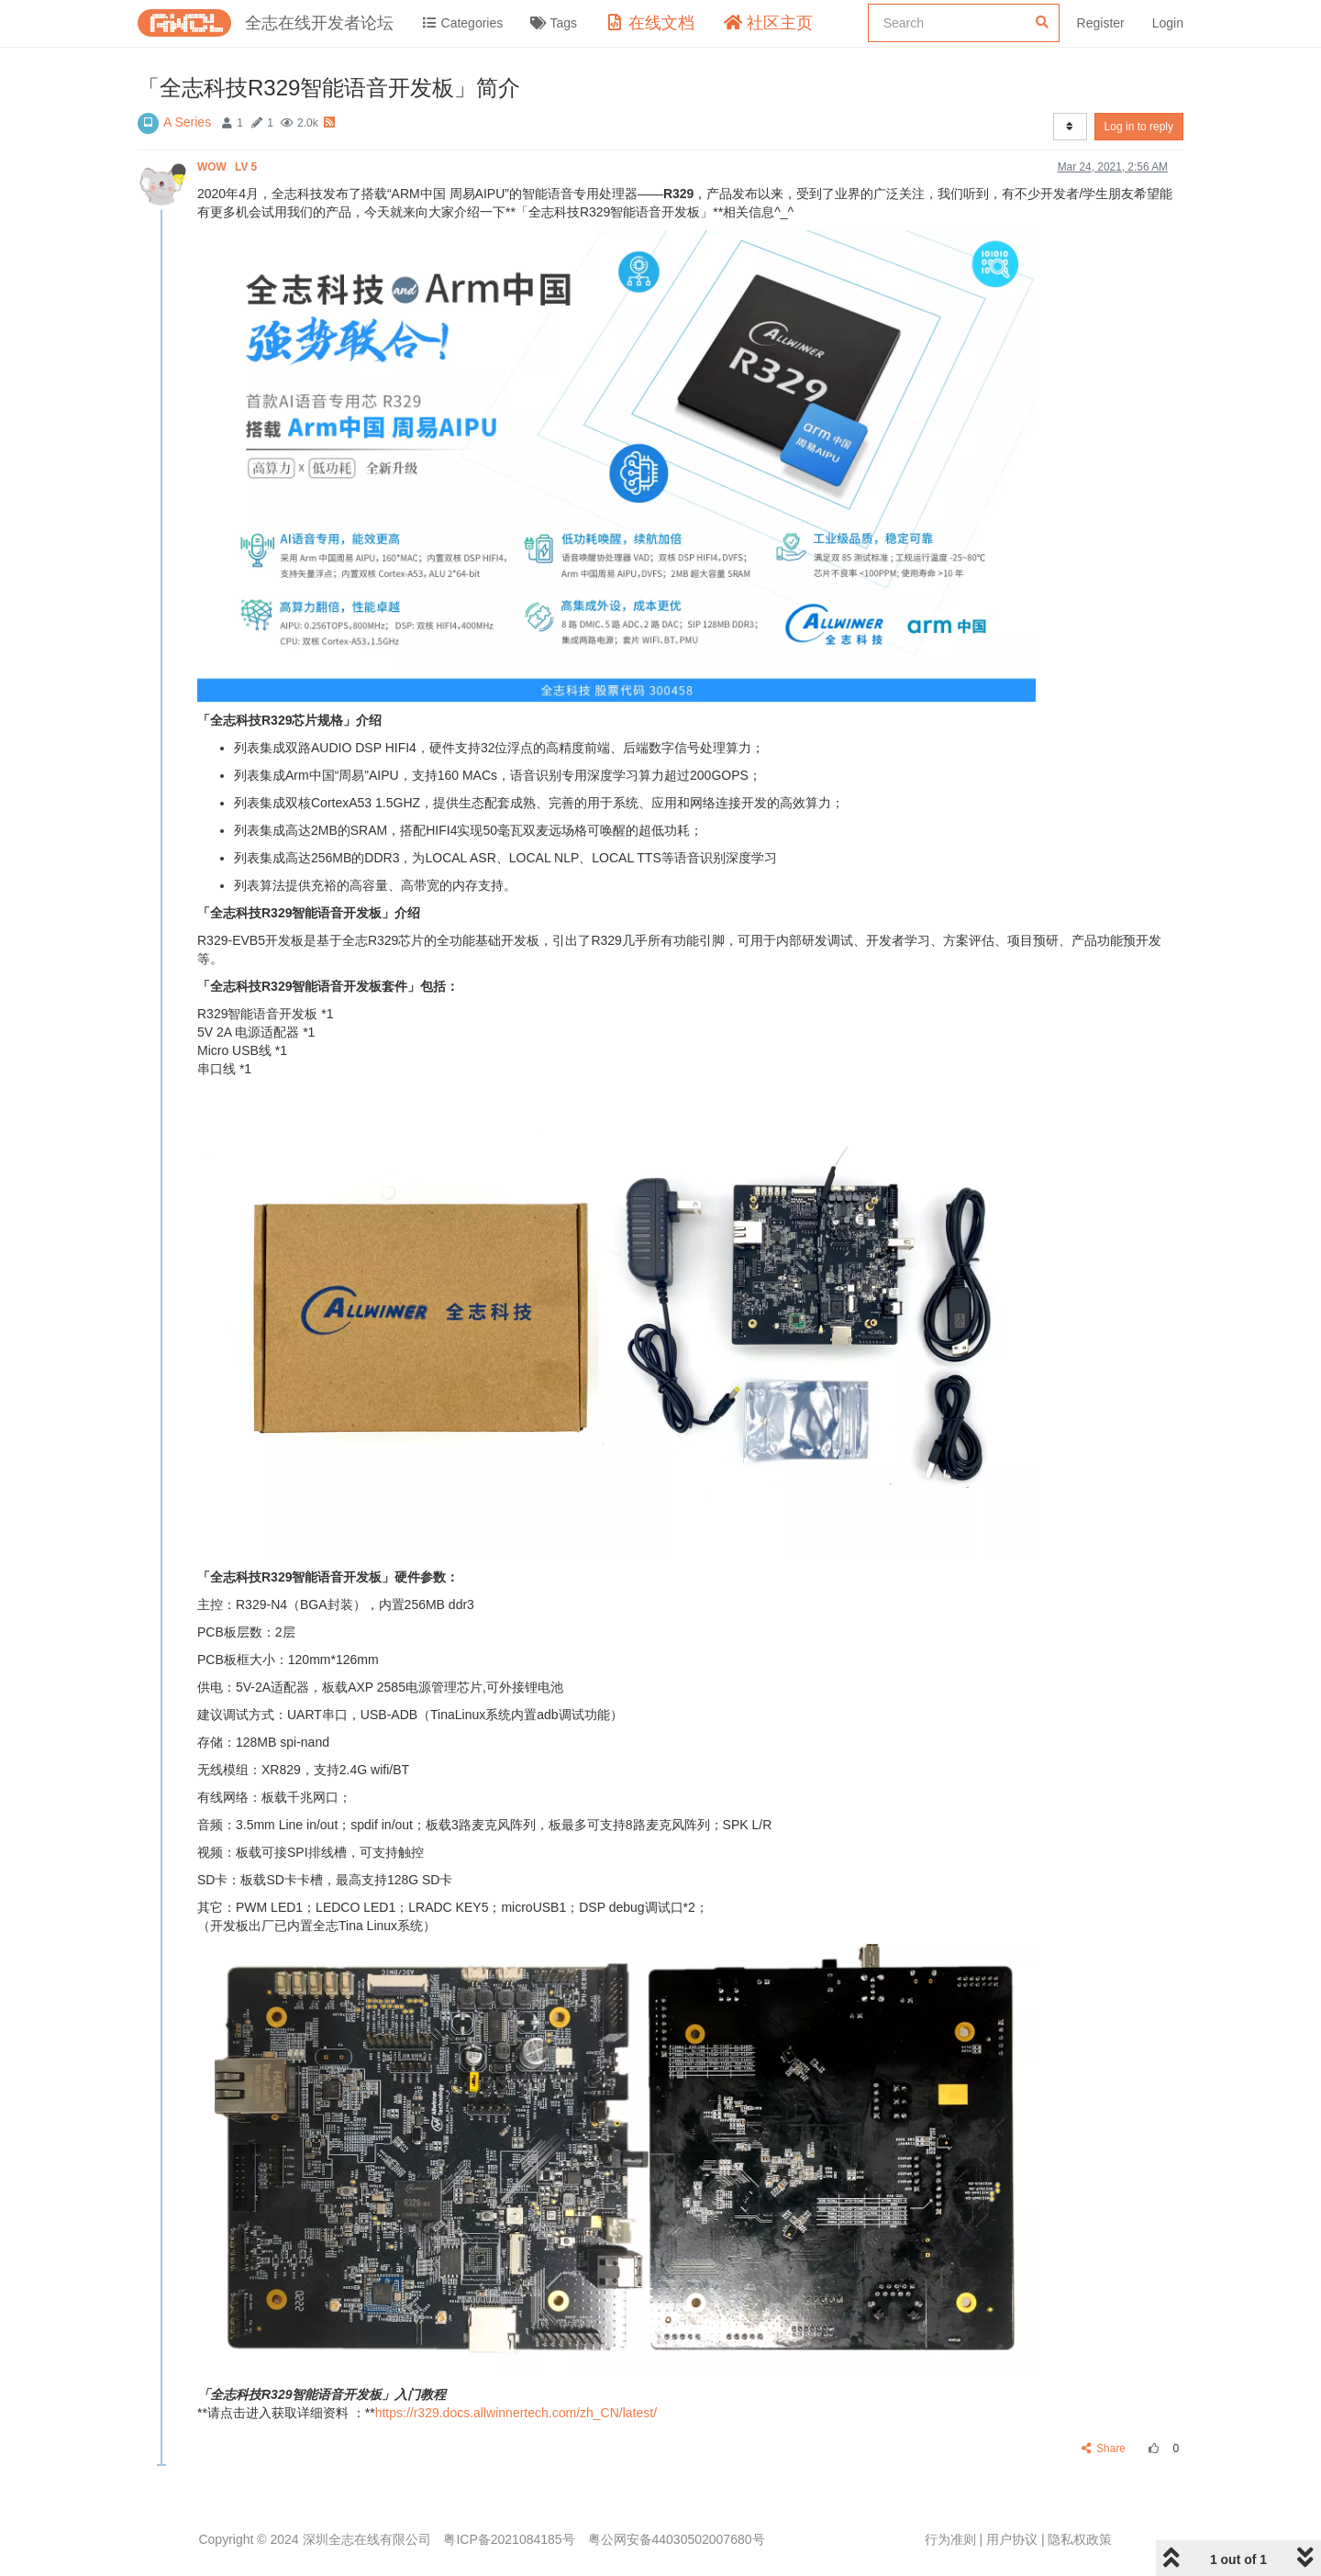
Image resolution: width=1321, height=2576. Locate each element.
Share (1104, 2448)
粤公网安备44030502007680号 (676, 2539)
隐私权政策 (1080, 2539)
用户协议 (1012, 2539)
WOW (229, 167)
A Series (187, 122)
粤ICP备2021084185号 (508, 2539)
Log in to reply (1139, 126)
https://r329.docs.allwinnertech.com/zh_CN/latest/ (516, 2412)
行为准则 (950, 2539)
